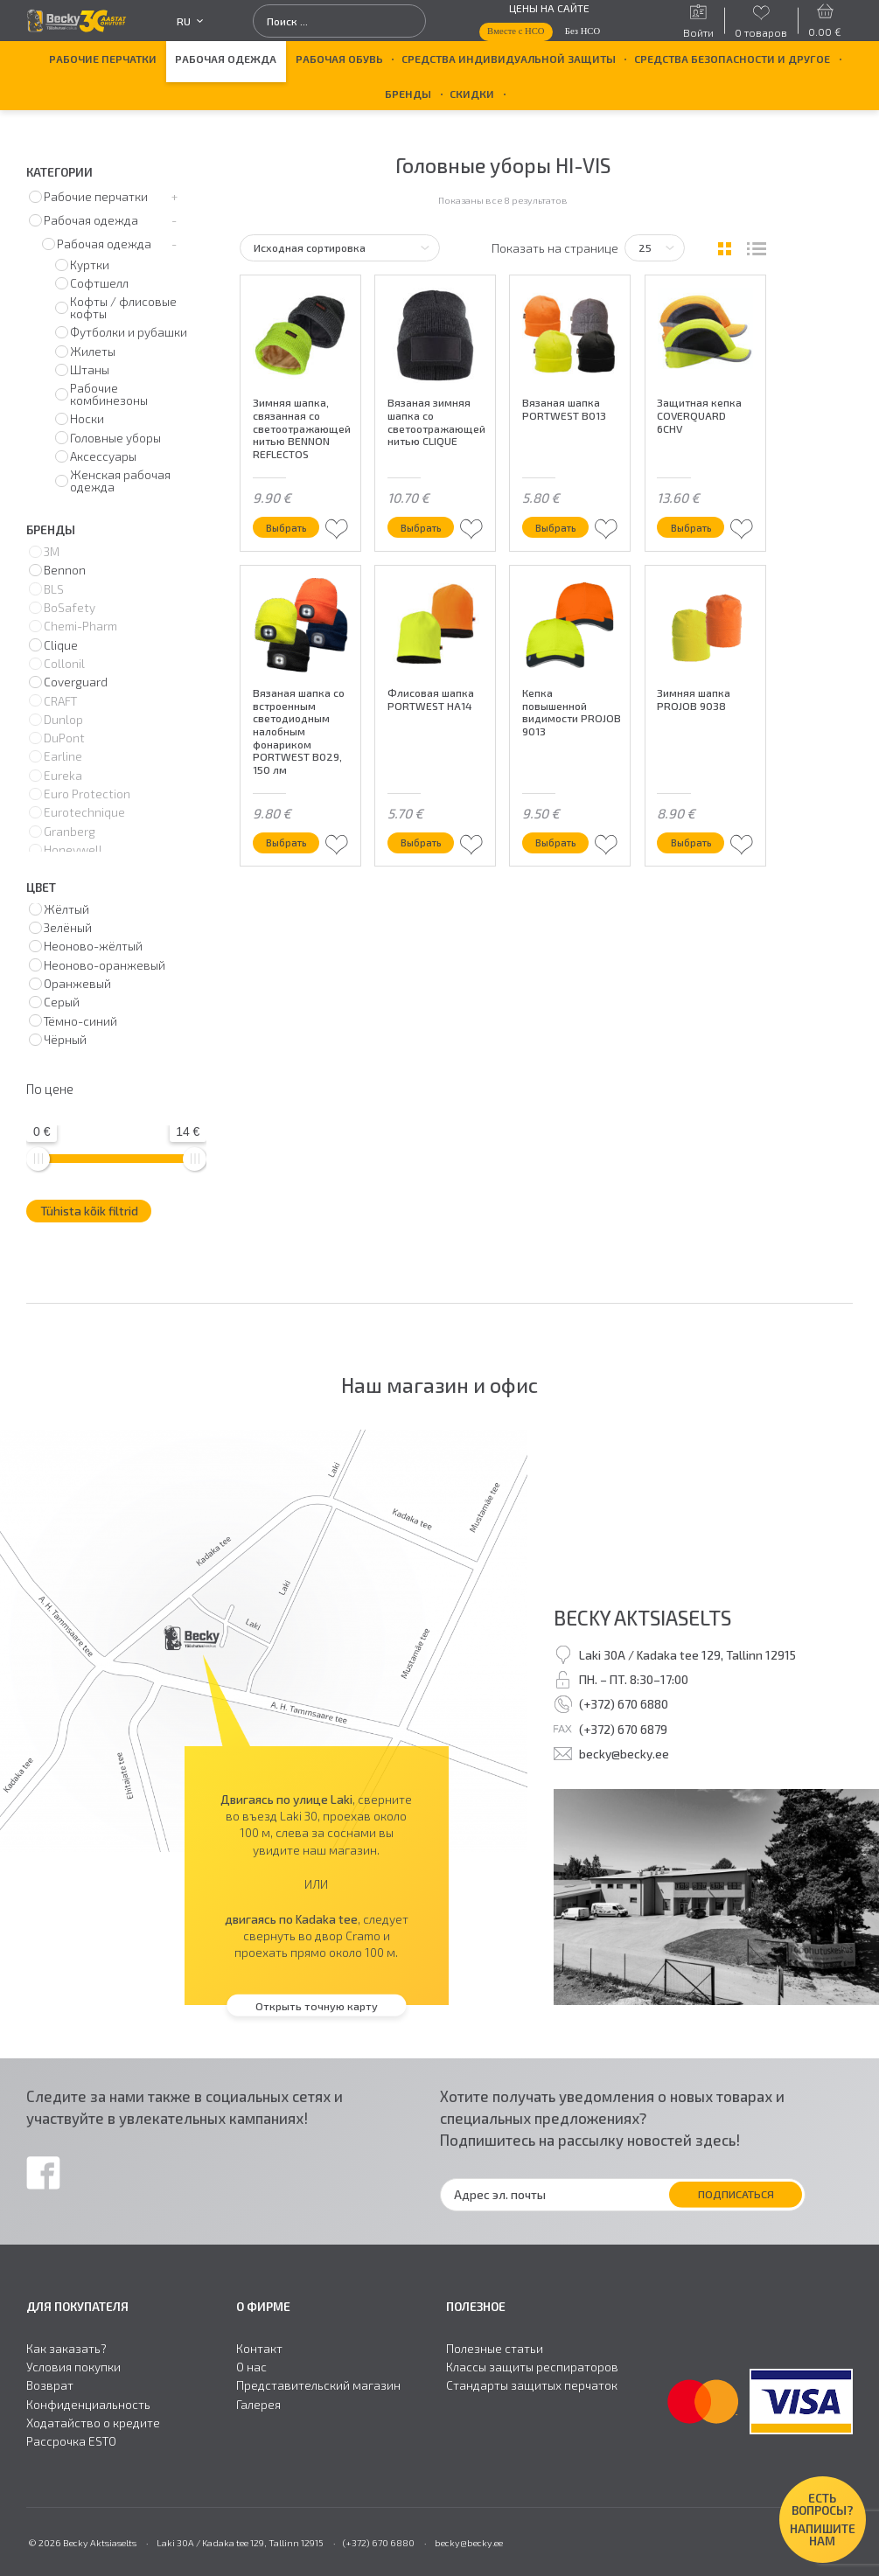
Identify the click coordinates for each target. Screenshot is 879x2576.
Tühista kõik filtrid (89, 1210)
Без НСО (582, 31)
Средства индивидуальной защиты (508, 58)
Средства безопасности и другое (732, 58)
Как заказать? (66, 2349)
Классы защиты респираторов (532, 2367)
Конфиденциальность (88, 2404)
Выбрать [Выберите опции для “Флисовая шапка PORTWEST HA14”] (424, 842)
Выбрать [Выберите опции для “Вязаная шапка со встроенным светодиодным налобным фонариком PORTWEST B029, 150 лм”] (290, 842)
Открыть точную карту (316, 2005)
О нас (251, 2367)
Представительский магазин (318, 2385)
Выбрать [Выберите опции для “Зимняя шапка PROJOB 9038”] (694, 842)
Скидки (472, 93)
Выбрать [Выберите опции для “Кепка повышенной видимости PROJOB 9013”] (559, 842)
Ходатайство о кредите (93, 2423)
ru (190, 21)
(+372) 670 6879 (623, 1729)
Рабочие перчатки (103, 58)
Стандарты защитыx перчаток (531, 2385)
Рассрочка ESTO (71, 2441)
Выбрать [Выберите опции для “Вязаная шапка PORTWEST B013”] (559, 526)
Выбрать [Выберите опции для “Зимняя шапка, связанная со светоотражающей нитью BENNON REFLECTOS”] (290, 526)
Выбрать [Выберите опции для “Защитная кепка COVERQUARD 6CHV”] (694, 526)
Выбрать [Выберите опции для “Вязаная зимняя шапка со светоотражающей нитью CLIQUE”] (424, 526)
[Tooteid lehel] (654, 247)
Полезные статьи (494, 2349)
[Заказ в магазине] (339, 247)
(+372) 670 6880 (623, 1703)
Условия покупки (73, 2367)
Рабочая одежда (225, 58)
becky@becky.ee (624, 1753)
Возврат (49, 2385)
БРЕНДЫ (408, 93)
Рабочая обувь (339, 58)
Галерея (258, 2404)
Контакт (259, 2349)
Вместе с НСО (515, 31)
